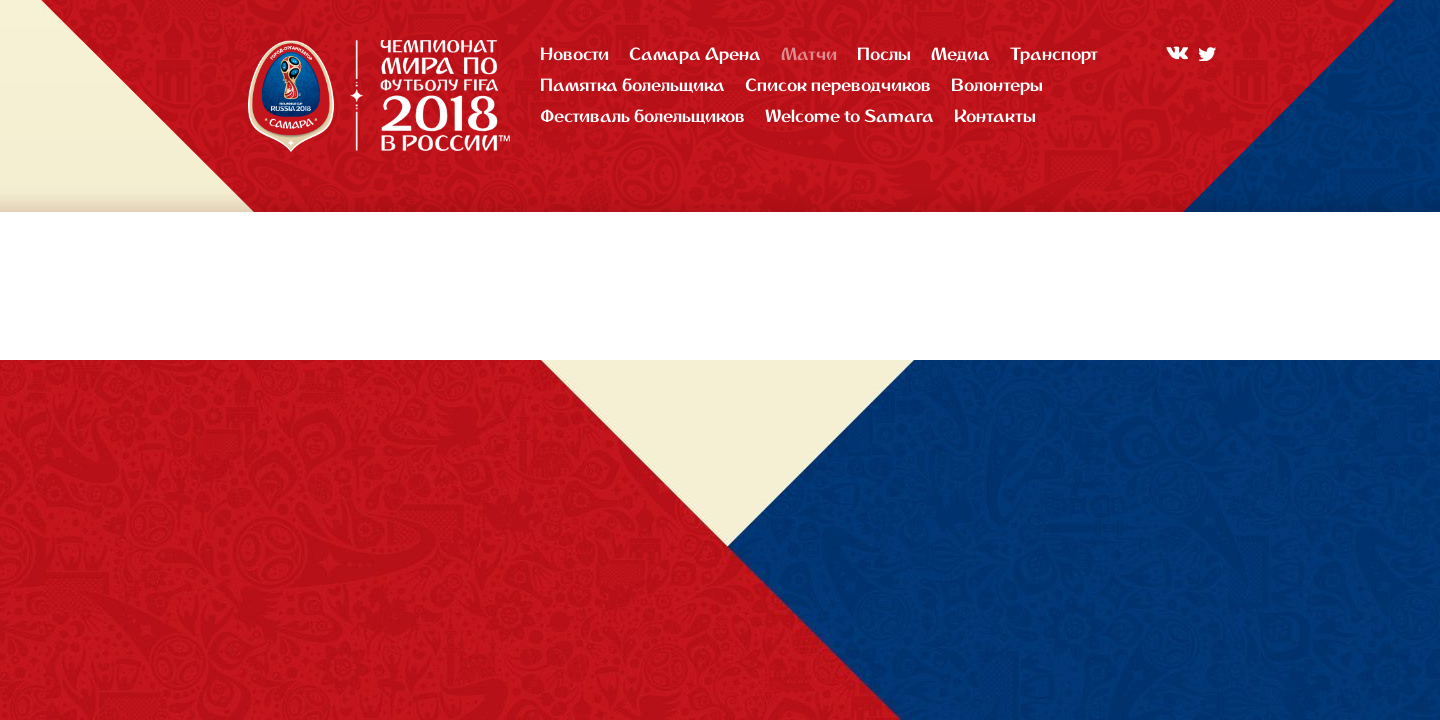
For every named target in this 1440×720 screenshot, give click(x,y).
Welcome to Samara (849, 115)
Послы (884, 53)
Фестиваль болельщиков (642, 115)
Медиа (960, 53)
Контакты (995, 115)
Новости (574, 53)
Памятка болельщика (632, 84)
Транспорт (1054, 53)
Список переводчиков (838, 84)
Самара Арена (695, 53)
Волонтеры (997, 84)
